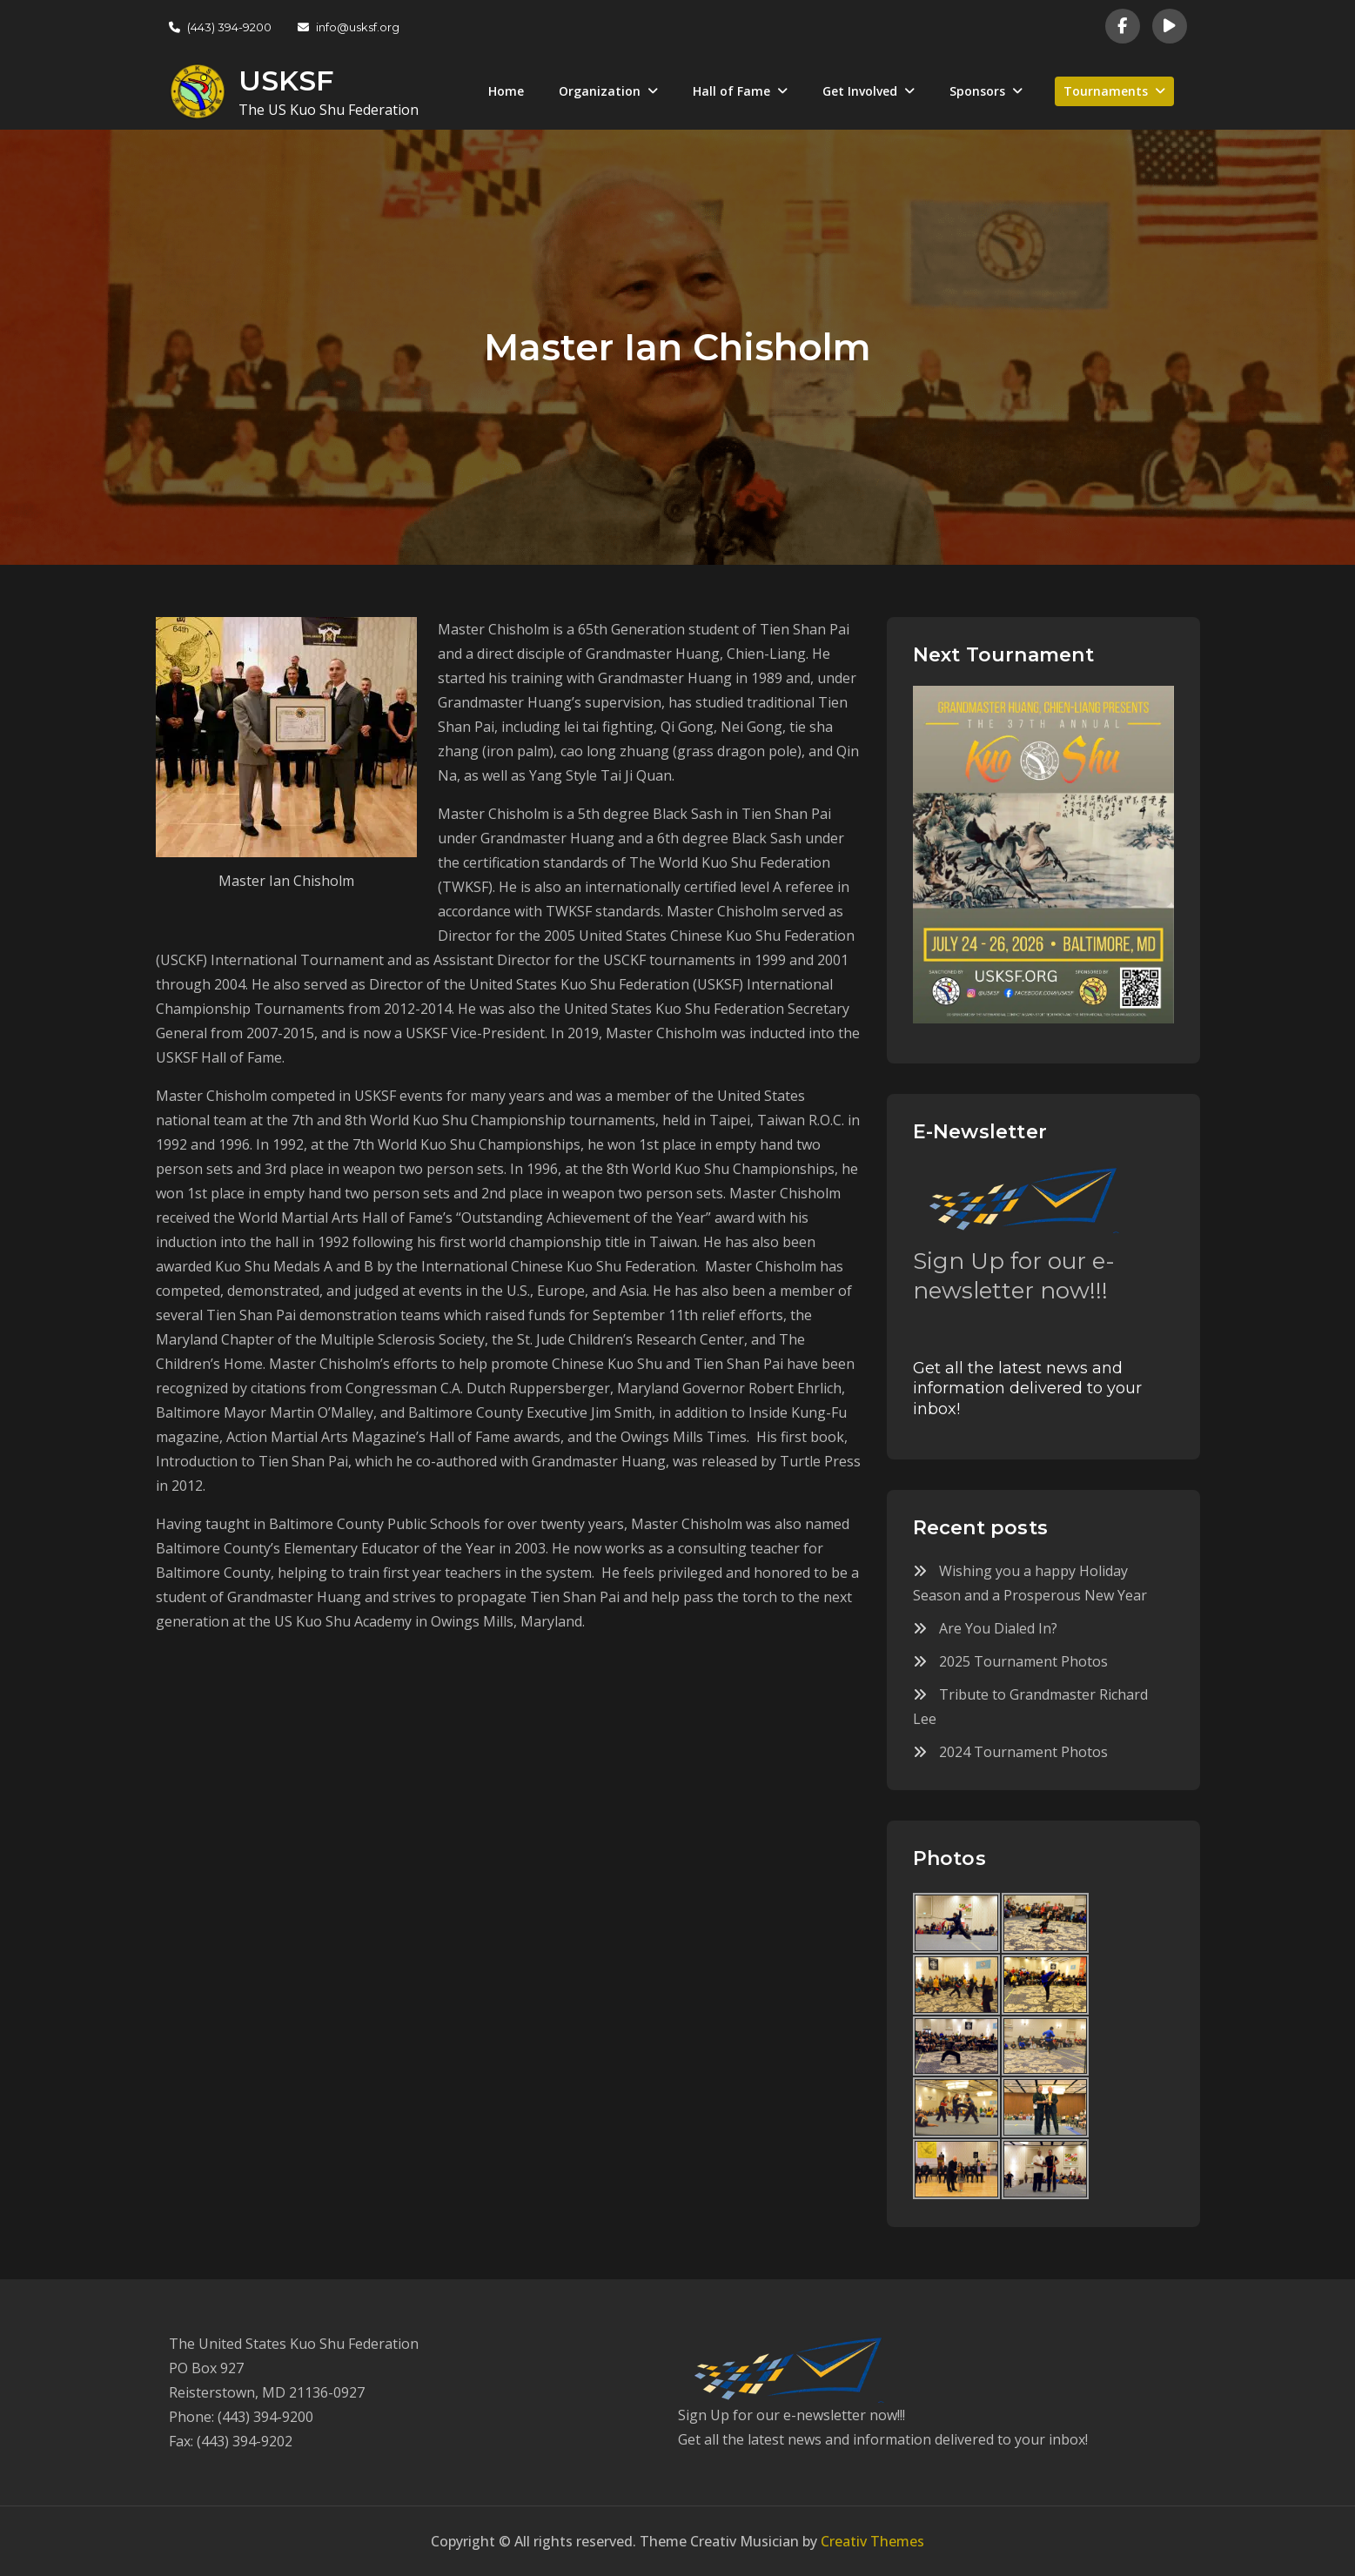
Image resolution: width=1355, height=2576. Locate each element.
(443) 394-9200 (220, 27)
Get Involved (859, 91)
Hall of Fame (731, 91)
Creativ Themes (872, 2541)
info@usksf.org (348, 27)
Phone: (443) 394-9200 (241, 2416)
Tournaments (1105, 91)
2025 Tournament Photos (1023, 1661)
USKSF (286, 80)
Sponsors (977, 91)
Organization (600, 91)
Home (506, 91)
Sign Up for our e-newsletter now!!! (1014, 1276)
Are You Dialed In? (998, 1628)
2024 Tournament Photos (1023, 1751)
